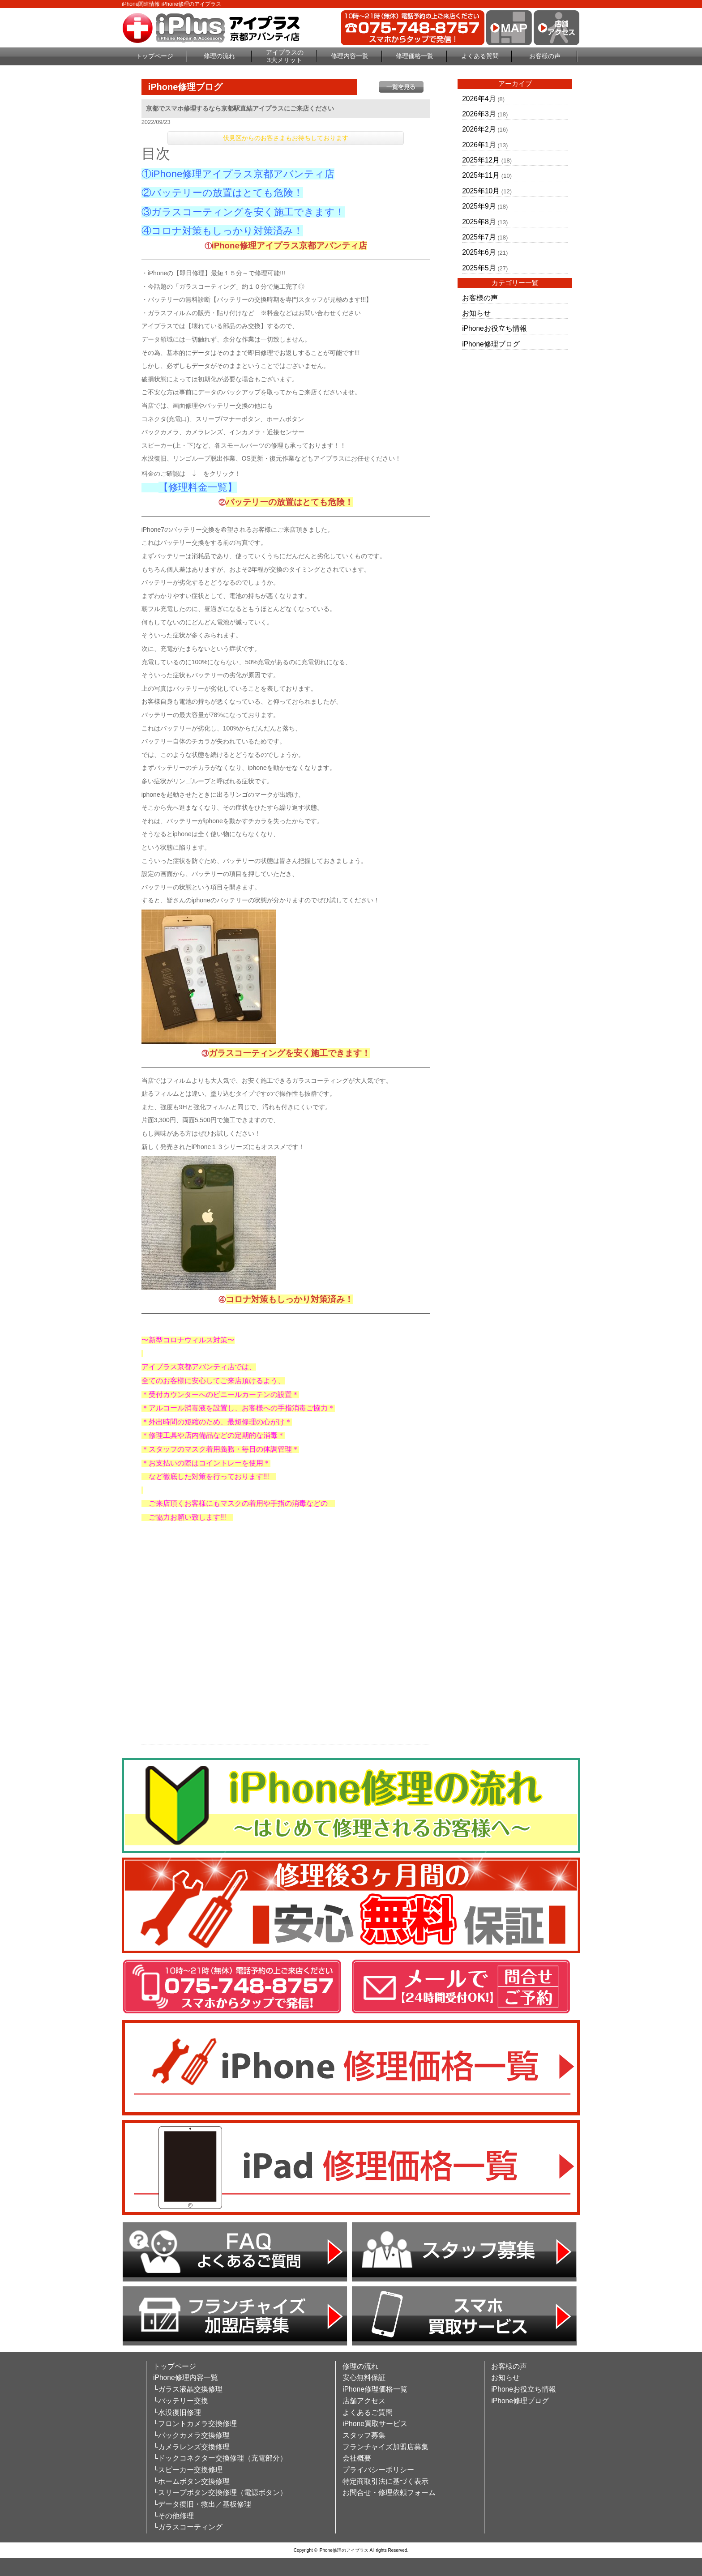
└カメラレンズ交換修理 (191, 2447)
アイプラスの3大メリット (285, 56)
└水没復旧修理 (177, 2412)
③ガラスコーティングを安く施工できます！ (243, 212)
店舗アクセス (363, 2401)
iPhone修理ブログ (491, 344)
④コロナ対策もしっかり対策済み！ (222, 230)
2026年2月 (479, 129)
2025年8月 (479, 222)
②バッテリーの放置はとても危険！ (222, 192)
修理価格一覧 (414, 56)
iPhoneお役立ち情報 (494, 328)
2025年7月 (479, 237)
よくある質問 (480, 56)
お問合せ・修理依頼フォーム (389, 2492)
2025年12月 (481, 160)
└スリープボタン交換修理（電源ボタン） (220, 2492)
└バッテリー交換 (180, 2401)
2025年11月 (481, 175)
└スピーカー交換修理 (188, 2469)
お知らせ (476, 313)
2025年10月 (481, 191)
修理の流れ (219, 56)
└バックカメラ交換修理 (191, 2435)
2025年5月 (479, 268)
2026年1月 (479, 145)
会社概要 (356, 2458)
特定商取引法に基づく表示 (385, 2481)
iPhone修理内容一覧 (185, 2377)
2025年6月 (479, 252)
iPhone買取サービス (374, 2423)
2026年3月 (479, 114)
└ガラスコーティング (188, 2527)
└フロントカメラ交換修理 (195, 2423)
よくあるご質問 (367, 2412)
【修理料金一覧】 (197, 487)
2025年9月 (479, 206)
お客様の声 (545, 56)
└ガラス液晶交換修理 (188, 2389)
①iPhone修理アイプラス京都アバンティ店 (238, 173)
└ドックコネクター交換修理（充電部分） (220, 2458)
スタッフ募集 (363, 2435)
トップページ (154, 56)
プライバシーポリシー (378, 2469)
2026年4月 (479, 99)
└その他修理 (173, 2516)
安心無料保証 (363, 2377)
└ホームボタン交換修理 (191, 2481)
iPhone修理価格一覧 (374, 2389)
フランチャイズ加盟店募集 (385, 2447)
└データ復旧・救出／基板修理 (202, 2504)
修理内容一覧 (349, 56)
